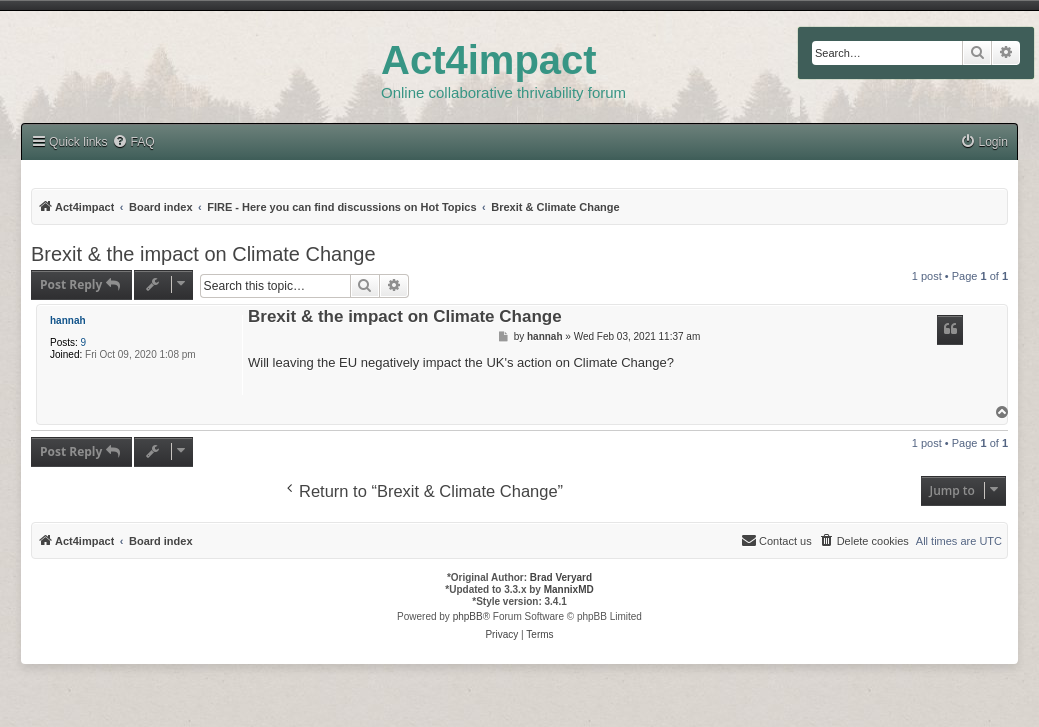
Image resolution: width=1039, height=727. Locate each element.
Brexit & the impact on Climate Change (203, 254)
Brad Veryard (561, 577)
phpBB (468, 616)
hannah (68, 320)
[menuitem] (984, 142)
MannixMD (569, 589)
